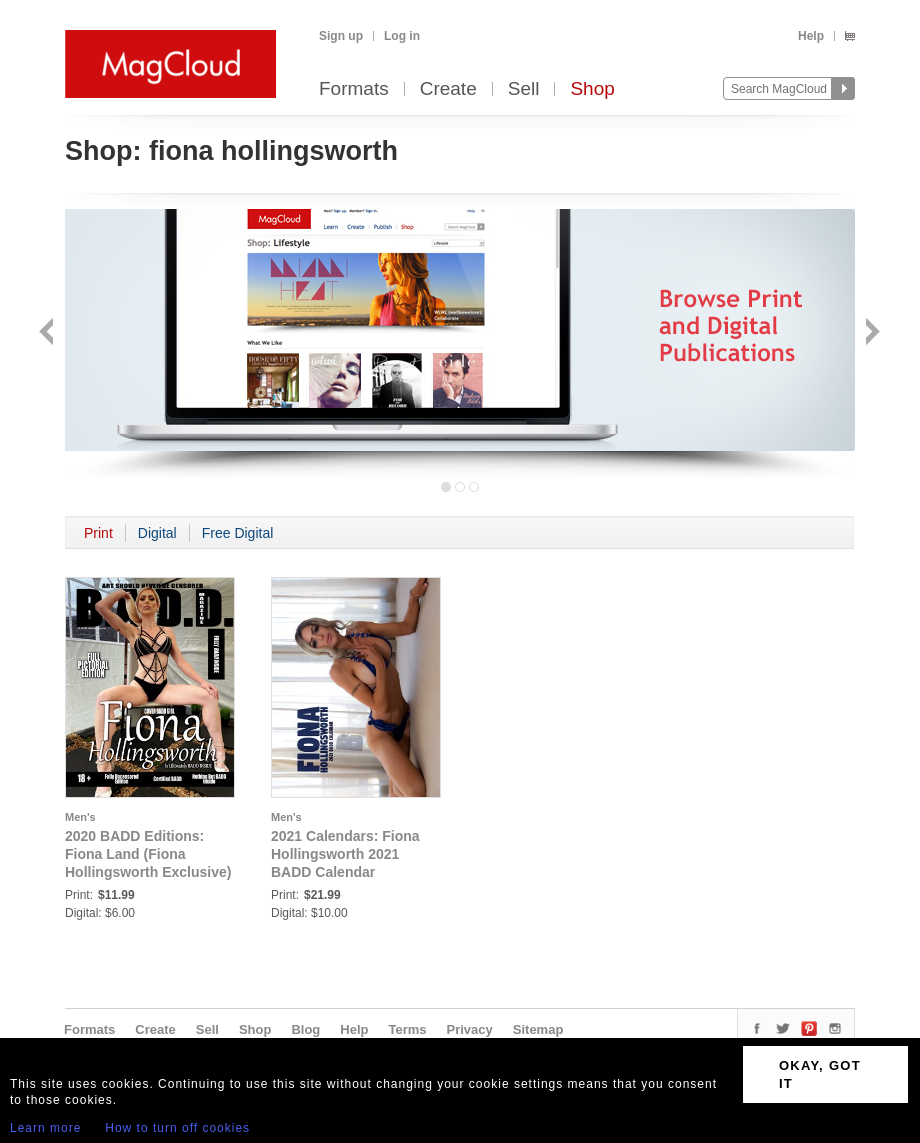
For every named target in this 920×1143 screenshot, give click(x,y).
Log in (402, 36)
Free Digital (238, 533)
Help (811, 36)
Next (870, 333)
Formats (354, 89)
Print (98, 533)
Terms (407, 1029)
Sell (524, 89)
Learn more (45, 1128)
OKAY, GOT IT (820, 1074)
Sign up (341, 36)
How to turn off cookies (177, 1128)
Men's (80, 817)
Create (448, 89)
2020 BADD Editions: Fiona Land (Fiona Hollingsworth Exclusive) (148, 854)
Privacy (470, 1029)
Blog (305, 1029)
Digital (157, 533)
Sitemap (538, 1029)
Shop (592, 89)
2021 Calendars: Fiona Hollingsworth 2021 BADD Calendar (345, 854)
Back (48, 333)
